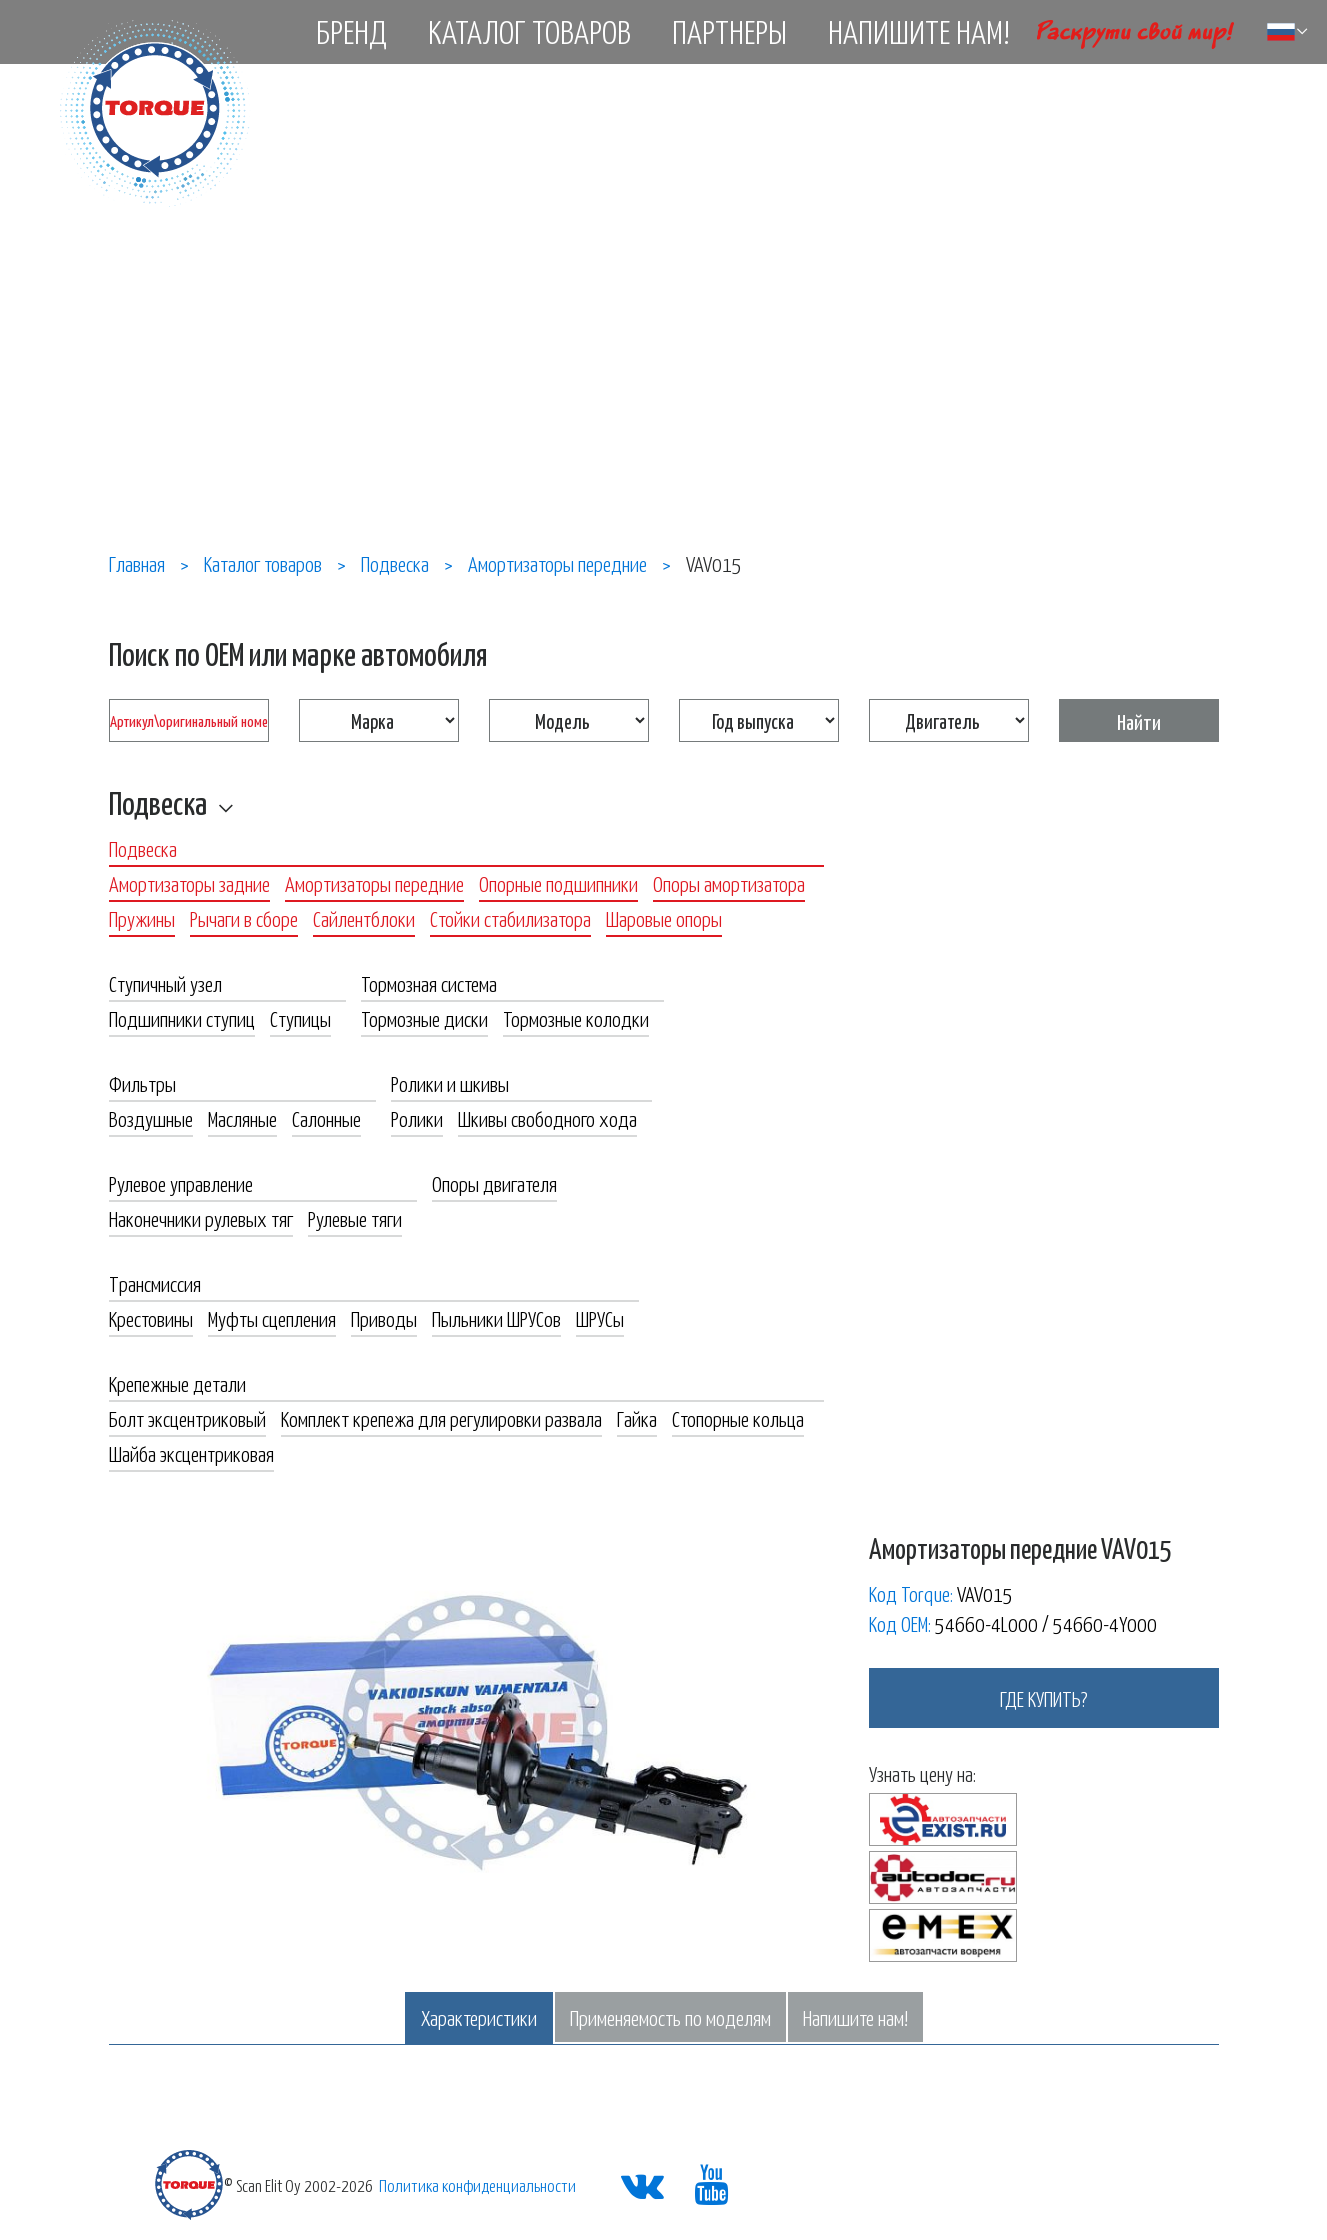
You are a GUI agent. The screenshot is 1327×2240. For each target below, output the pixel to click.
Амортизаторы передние (374, 883)
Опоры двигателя (494, 1183)
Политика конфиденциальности (477, 2185)
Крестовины (151, 1318)
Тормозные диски (424, 1018)
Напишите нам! (919, 31)
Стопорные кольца (738, 1418)
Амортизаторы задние (189, 883)
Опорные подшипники (558, 883)
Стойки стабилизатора (510, 918)
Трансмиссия (155, 1283)
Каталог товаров (529, 31)
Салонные (326, 1118)
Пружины (142, 918)
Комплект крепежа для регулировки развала (441, 1418)
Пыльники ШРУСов (496, 1318)
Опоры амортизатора (729, 883)
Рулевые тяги (355, 1218)
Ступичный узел (165, 983)
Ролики (417, 1118)
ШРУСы (600, 1318)
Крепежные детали (177, 1383)
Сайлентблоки (364, 918)
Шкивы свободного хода (547, 1118)
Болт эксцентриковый (187, 1418)
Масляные (242, 1118)
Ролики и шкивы (450, 1083)
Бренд (351, 31)
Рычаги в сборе (244, 918)
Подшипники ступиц (182, 1018)
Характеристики (479, 2017)
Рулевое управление (181, 1183)
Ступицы (300, 1018)
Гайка (637, 1418)
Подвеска (158, 802)
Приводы (384, 1318)
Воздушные (151, 1118)
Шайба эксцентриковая (191, 1453)
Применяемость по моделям (670, 2017)
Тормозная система (429, 983)
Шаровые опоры (664, 918)
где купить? (1044, 1698)
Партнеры (729, 31)
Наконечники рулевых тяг (201, 1218)
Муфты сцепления (272, 1318)
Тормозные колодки (576, 1018)
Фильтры (142, 1083)
